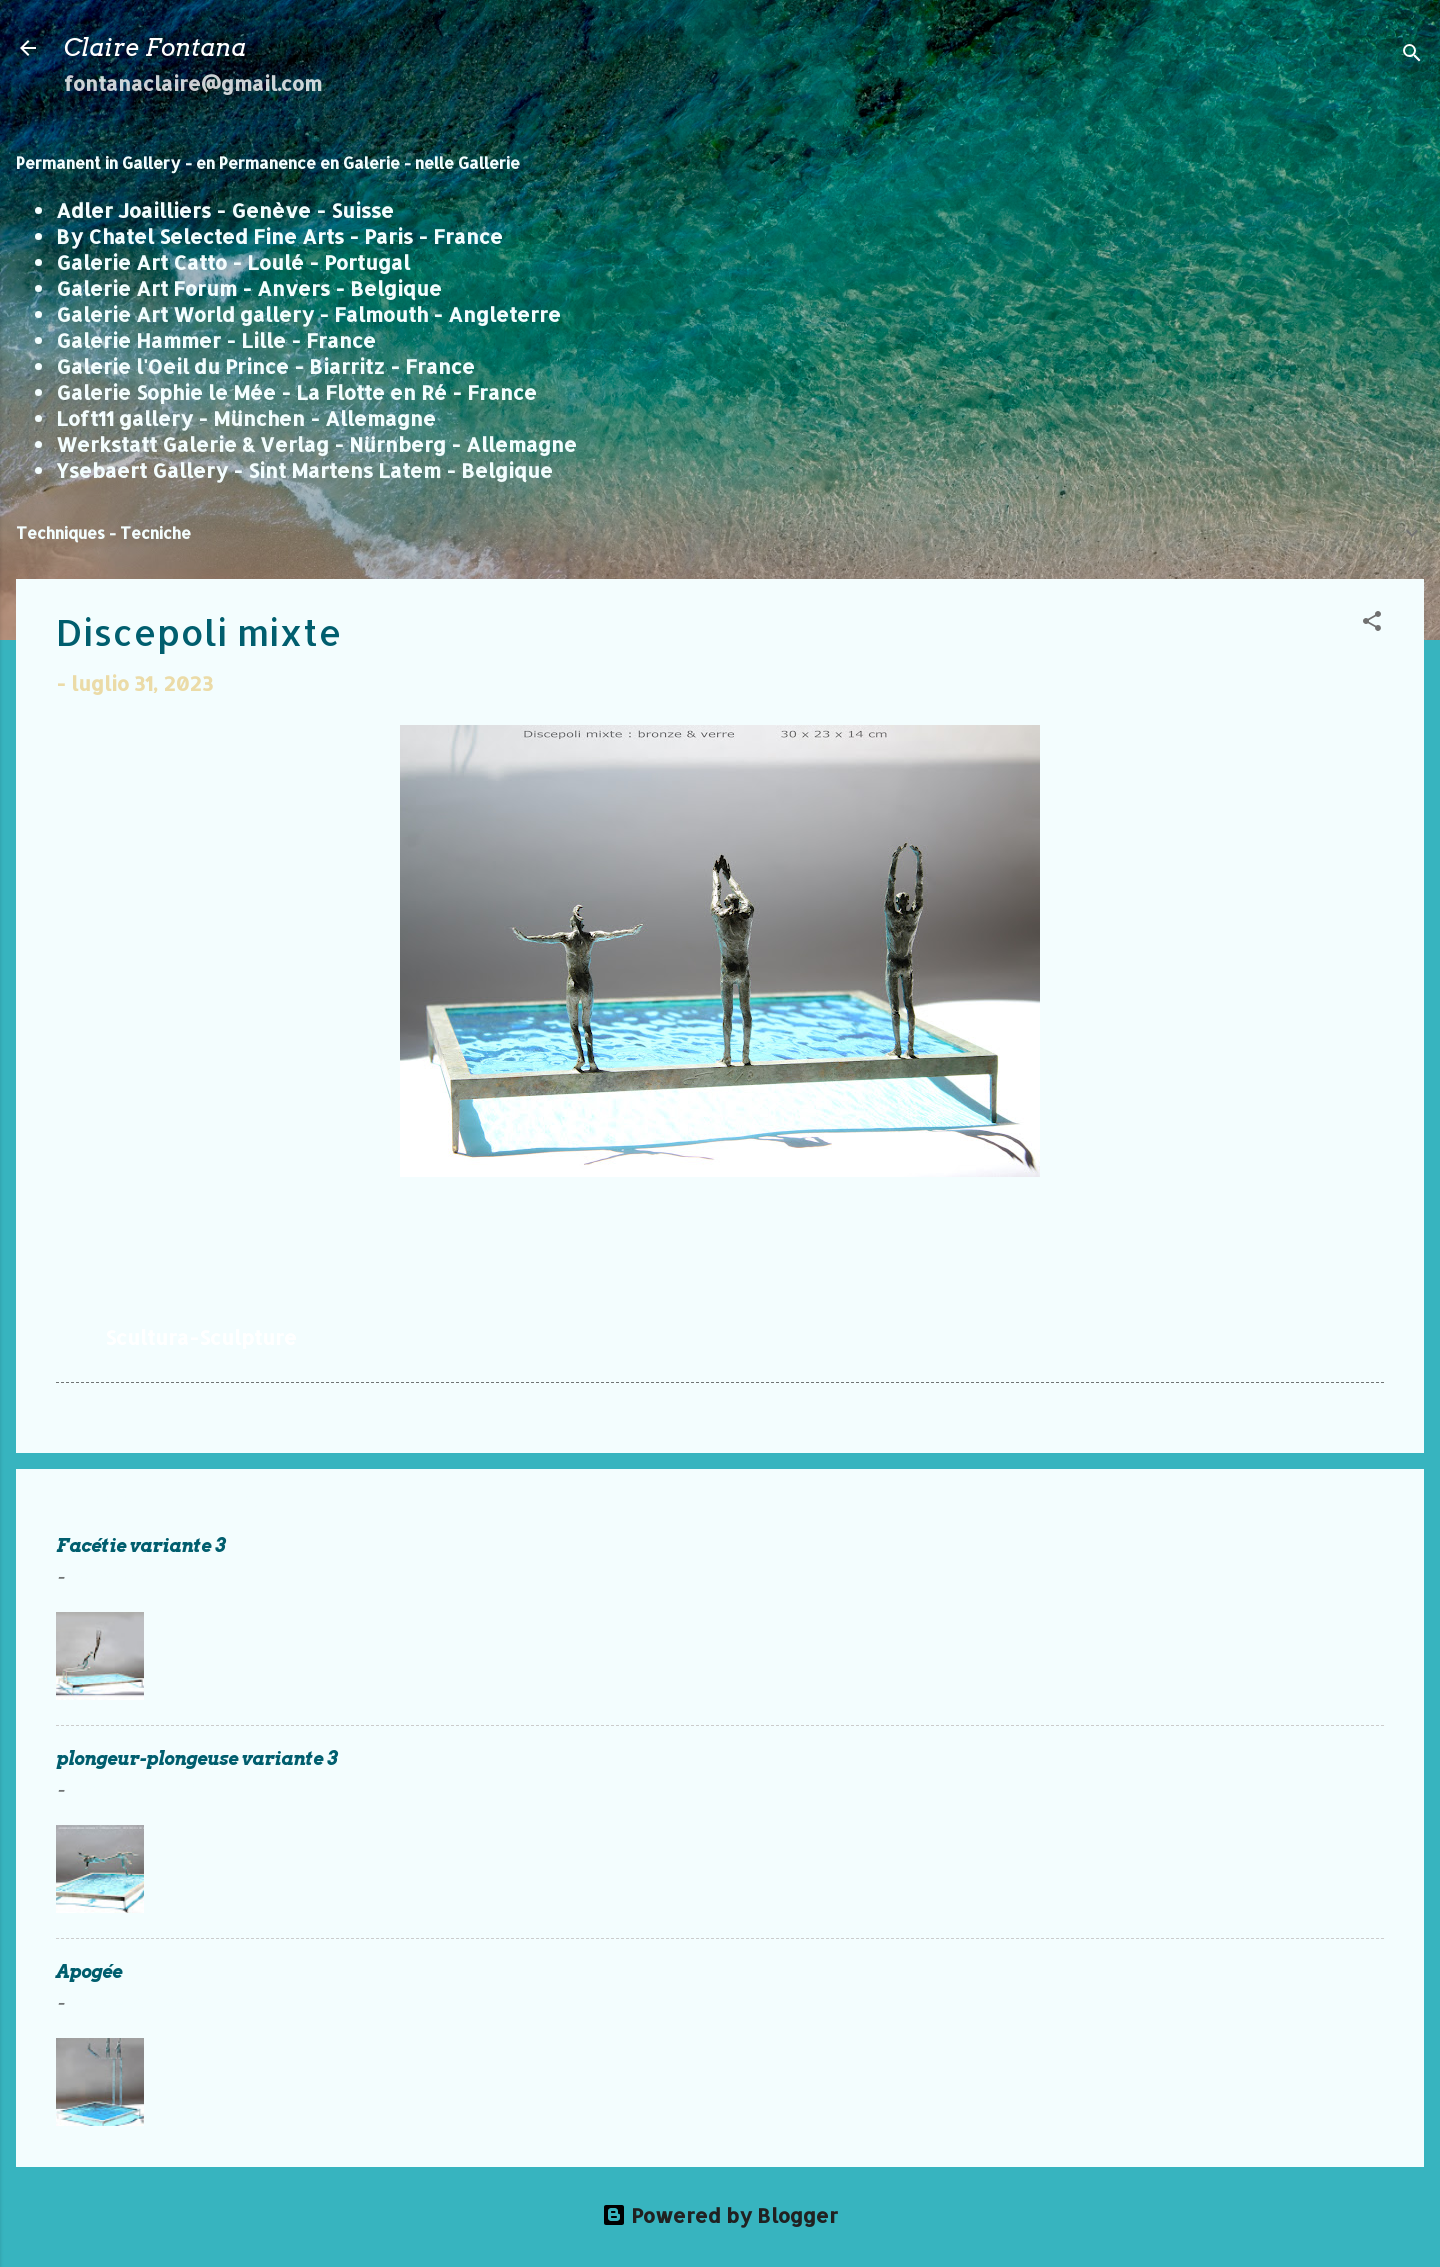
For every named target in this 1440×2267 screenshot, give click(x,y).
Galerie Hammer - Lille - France (216, 340)
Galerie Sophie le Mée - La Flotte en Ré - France (296, 392)
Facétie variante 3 (141, 1545)
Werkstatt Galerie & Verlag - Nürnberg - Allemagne (316, 444)
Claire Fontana (155, 47)
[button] (1372, 623)
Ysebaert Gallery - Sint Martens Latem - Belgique (304, 470)
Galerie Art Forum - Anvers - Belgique (249, 288)
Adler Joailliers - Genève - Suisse (225, 210)
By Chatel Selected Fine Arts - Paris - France (279, 236)
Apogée (89, 1971)
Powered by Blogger (720, 2215)
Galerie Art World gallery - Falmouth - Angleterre (308, 314)
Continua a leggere (1273, 1673)
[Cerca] (1412, 54)
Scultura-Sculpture (201, 1337)
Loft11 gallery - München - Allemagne (246, 418)
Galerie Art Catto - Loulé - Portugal (233, 262)
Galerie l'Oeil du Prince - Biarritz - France (265, 366)
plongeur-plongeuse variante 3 (197, 1758)
